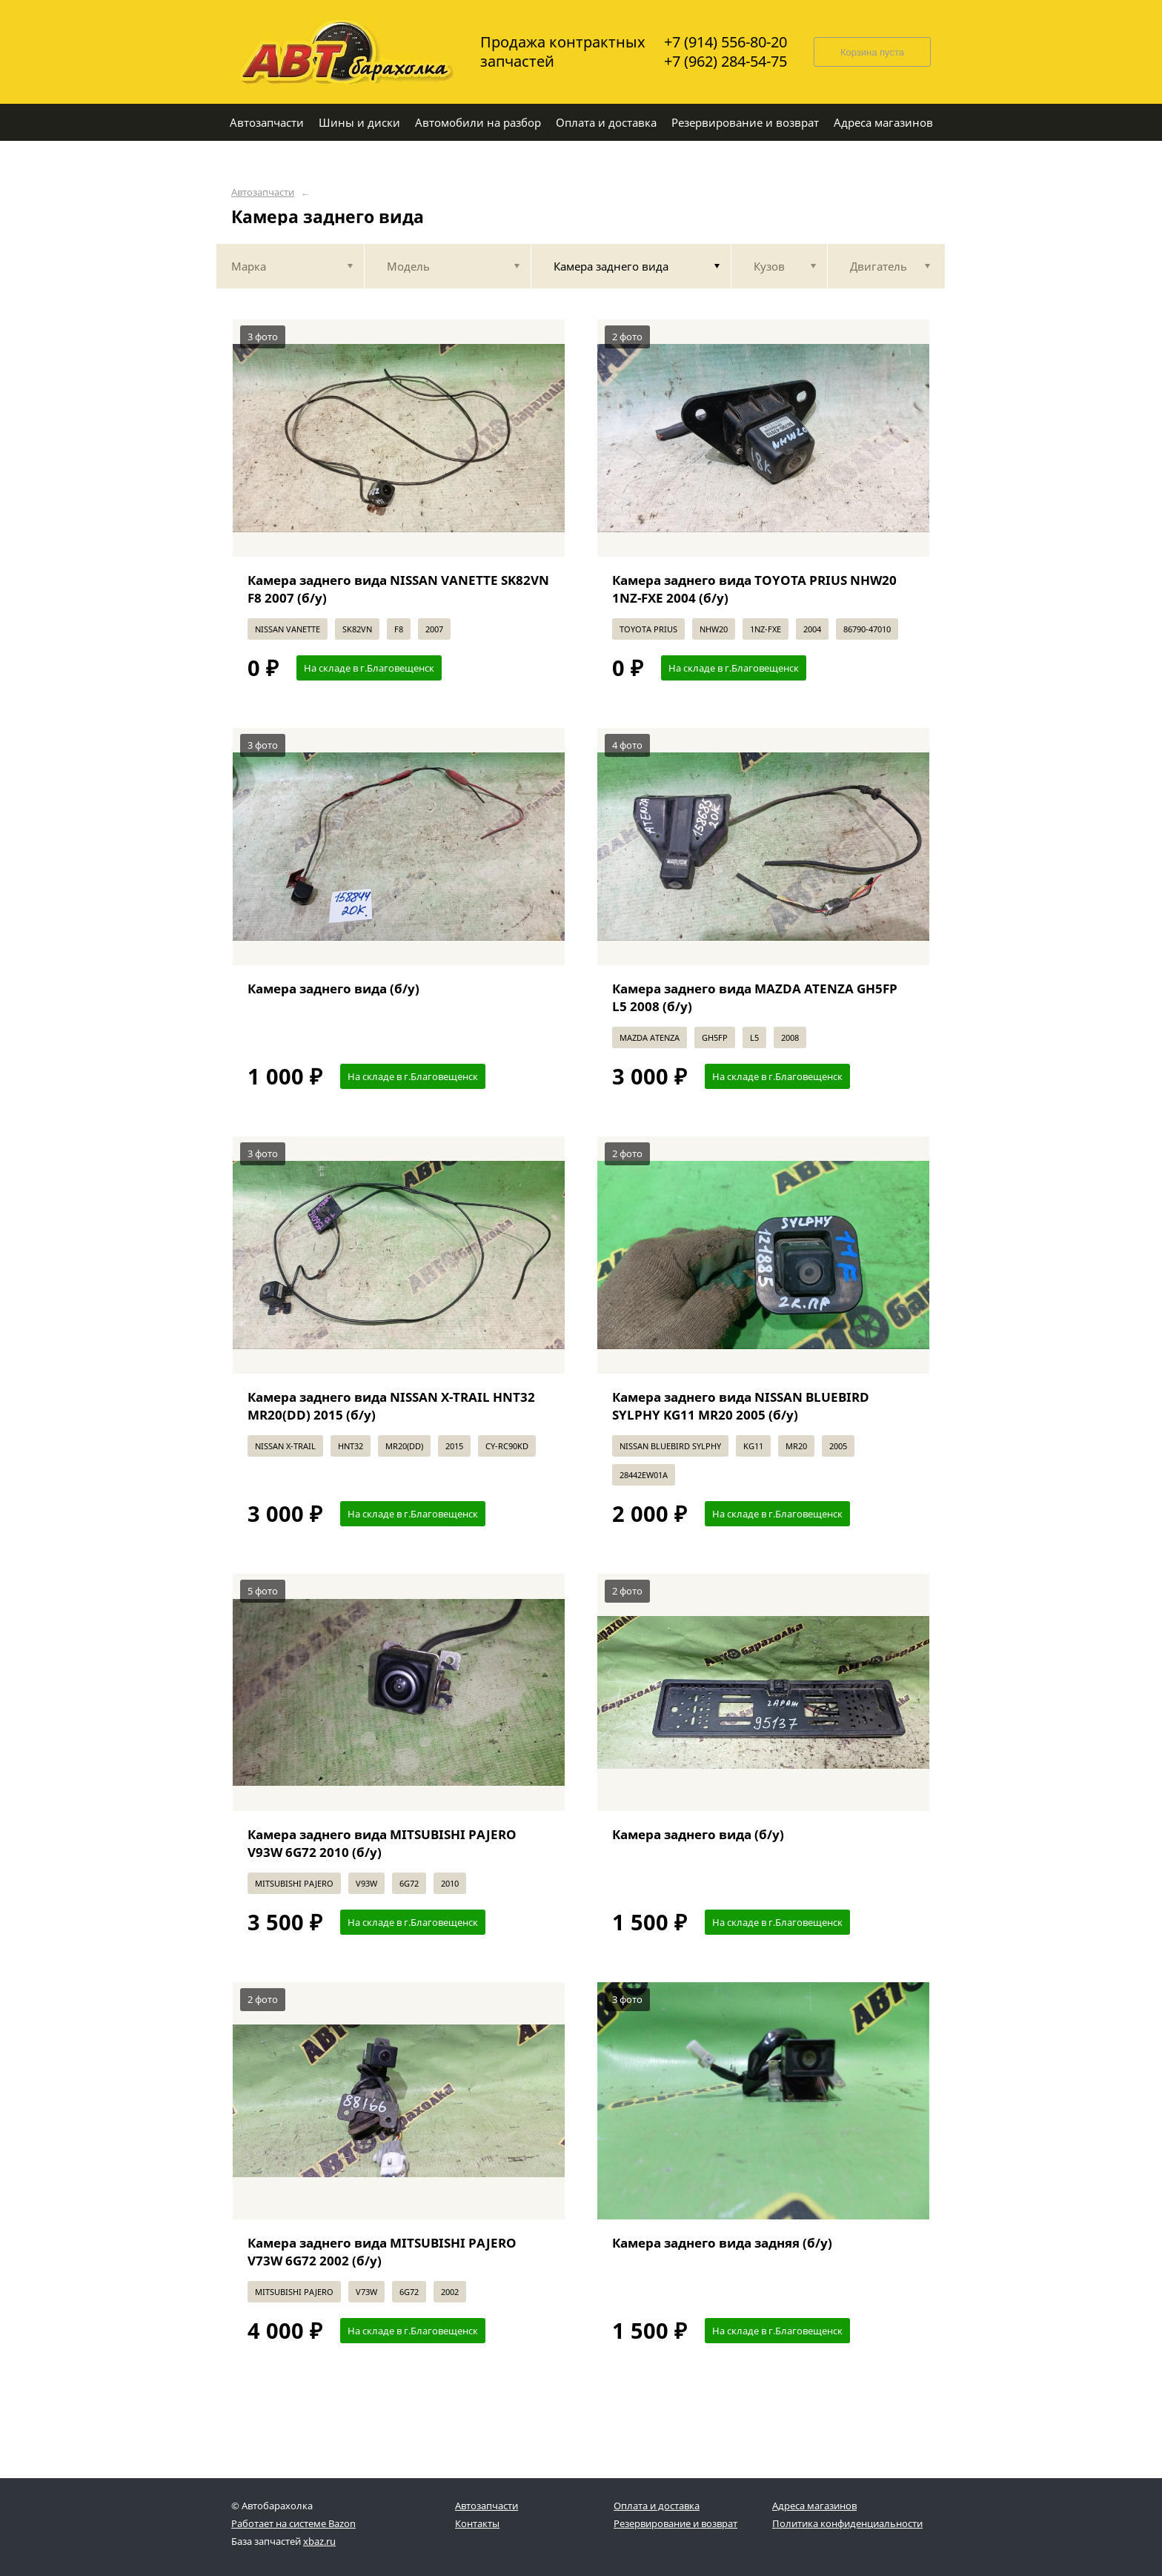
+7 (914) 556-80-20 (725, 42)
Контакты (477, 2523)
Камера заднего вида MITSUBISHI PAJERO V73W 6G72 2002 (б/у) (382, 2251)
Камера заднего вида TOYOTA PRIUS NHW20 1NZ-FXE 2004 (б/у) (754, 589)
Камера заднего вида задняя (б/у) (722, 2242)
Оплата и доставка (657, 2505)
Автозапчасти (262, 192)
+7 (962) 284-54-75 (725, 61)
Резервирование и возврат (675, 2523)
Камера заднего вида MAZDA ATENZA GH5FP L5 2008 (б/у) (754, 997)
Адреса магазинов (814, 2505)
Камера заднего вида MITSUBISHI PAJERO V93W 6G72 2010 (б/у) (382, 1843)
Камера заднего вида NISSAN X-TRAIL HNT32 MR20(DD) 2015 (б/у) (391, 1405)
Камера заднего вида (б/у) (333, 988)
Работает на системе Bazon (293, 2523)
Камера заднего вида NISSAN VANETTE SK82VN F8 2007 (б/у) (398, 589)
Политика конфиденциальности (847, 2523)
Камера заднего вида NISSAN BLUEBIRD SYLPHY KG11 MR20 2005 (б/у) (740, 1405)
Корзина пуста (872, 52)
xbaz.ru (319, 2541)
